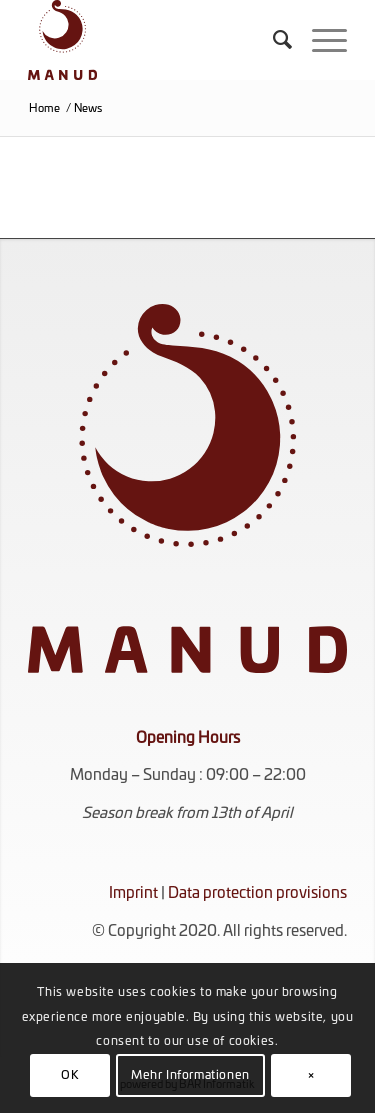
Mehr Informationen (190, 1075)
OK (69, 1075)
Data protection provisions (257, 893)
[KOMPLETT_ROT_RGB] (155, 40)
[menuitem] (272, 40)
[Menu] (319, 40)
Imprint (133, 893)
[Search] (272, 40)
